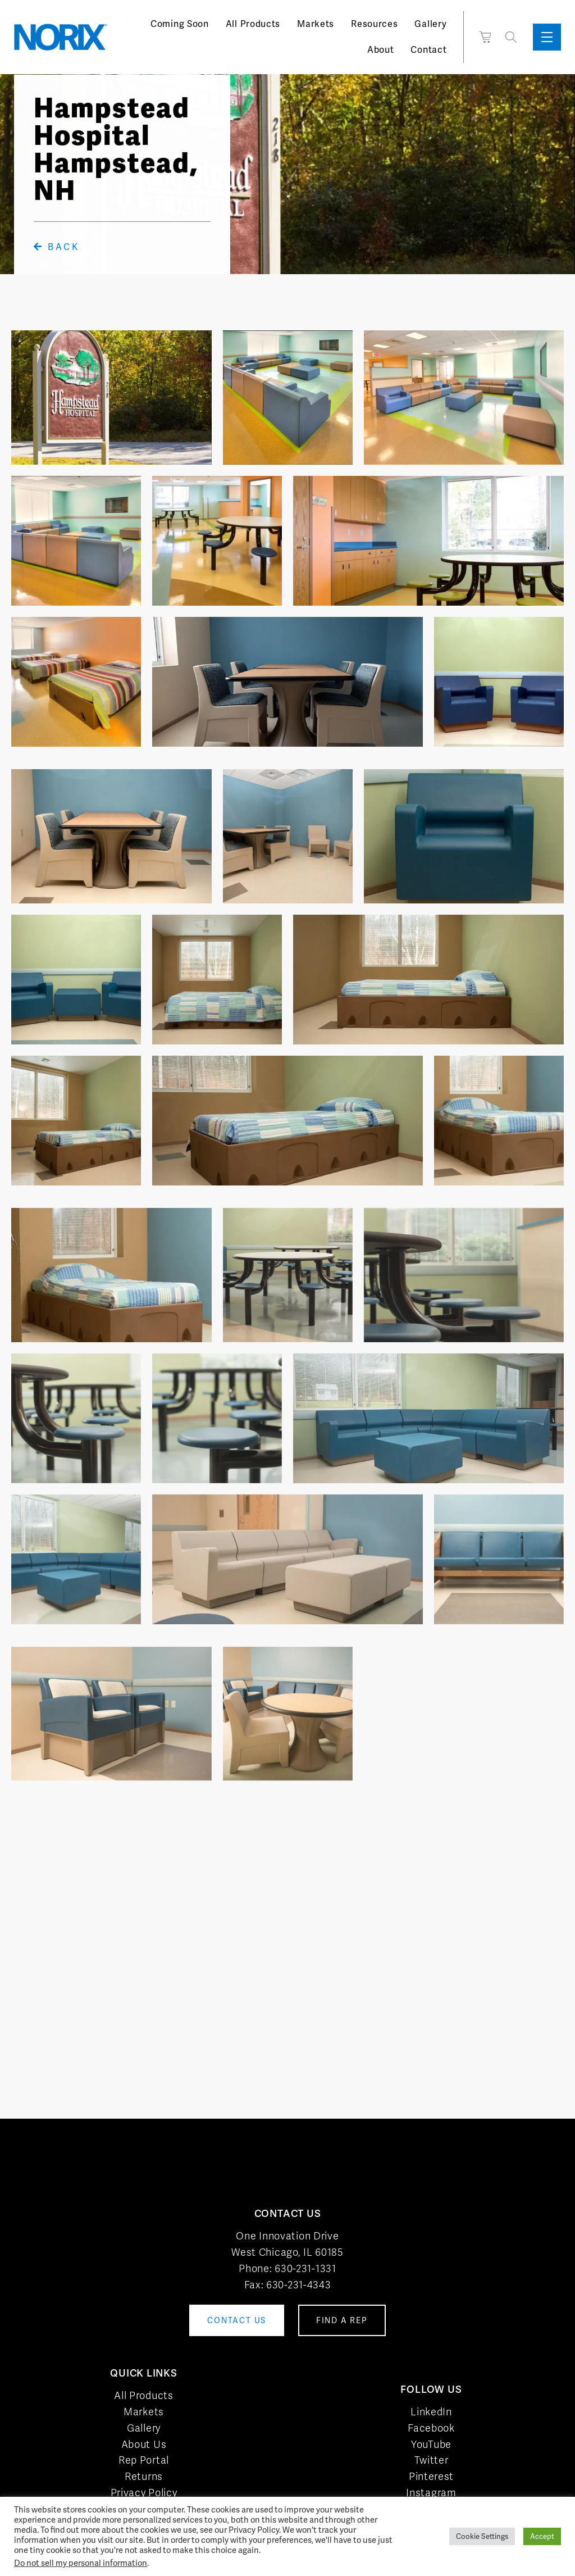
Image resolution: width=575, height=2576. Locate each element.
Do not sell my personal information (80, 2562)
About (380, 50)
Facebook (431, 2427)
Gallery (430, 24)
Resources (374, 24)
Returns (144, 2476)
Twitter (431, 2460)
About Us (144, 2444)
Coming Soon (179, 24)
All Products (253, 24)
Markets (315, 24)
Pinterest (431, 2476)
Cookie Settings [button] (482, 2536)
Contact (428, 50)
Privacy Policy (144, 2492)
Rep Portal (143, 2460)
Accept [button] (542, 2536)
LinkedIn (431, 2411)
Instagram (431, 2492)
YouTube (431, 2444)
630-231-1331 (305, 2268)
